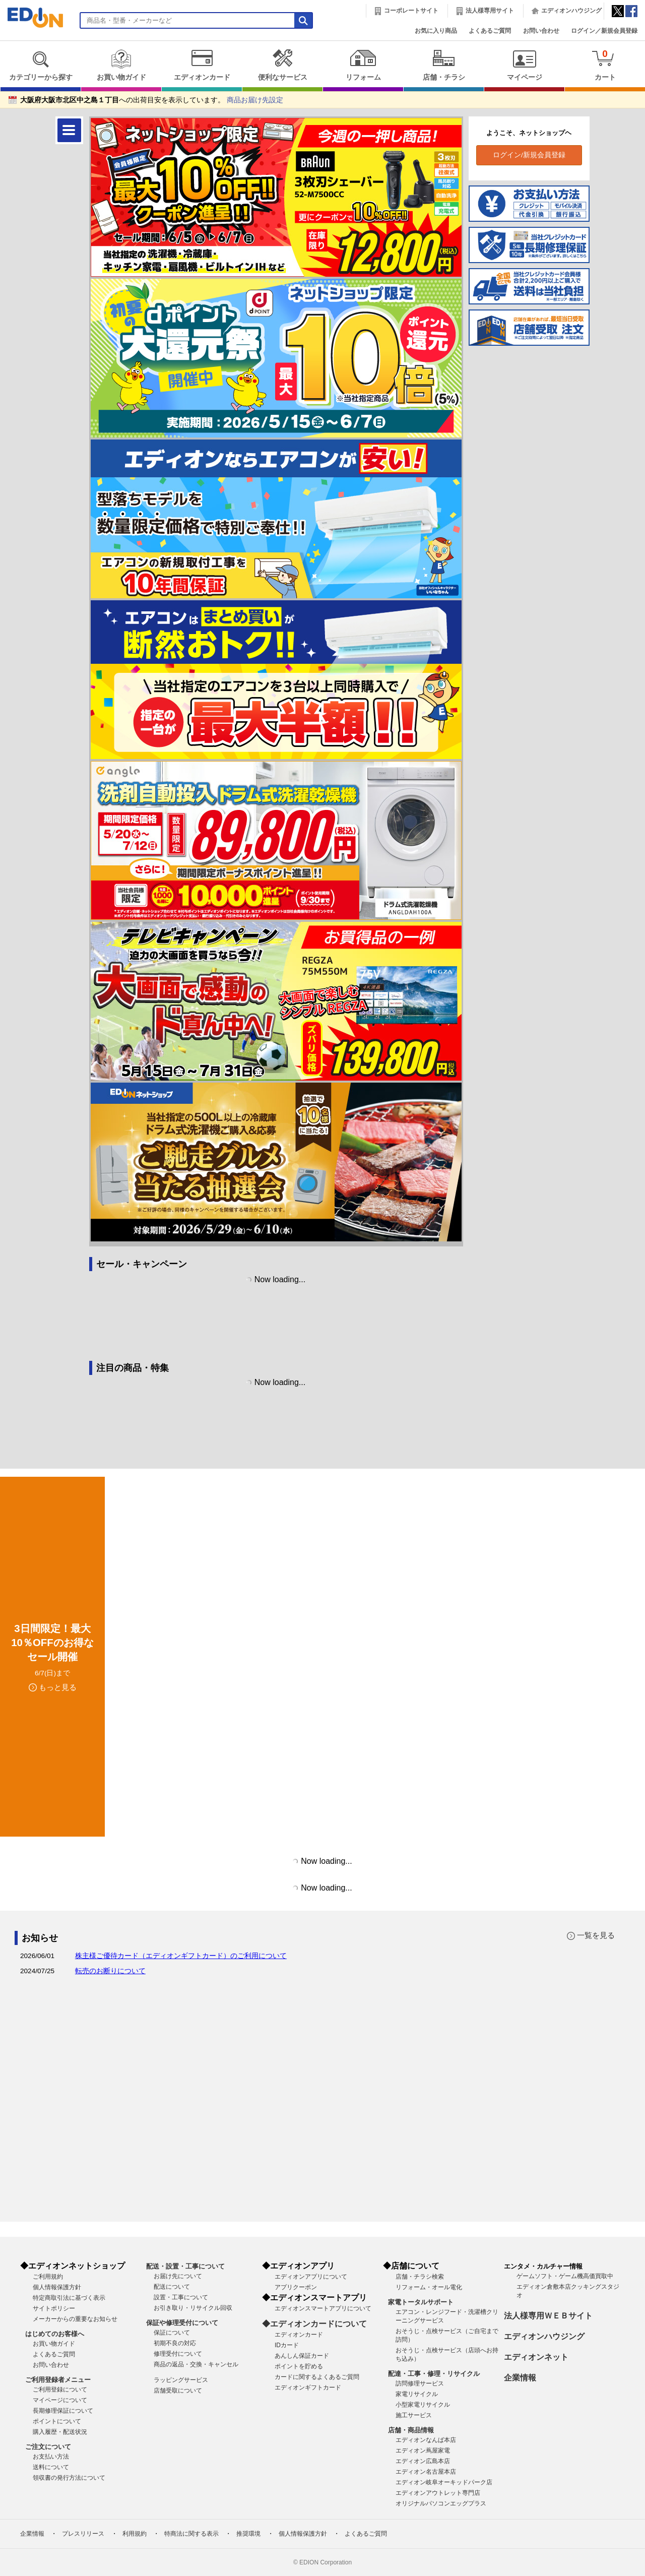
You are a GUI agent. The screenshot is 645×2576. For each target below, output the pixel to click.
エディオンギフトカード (308, 2387)
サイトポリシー (54, 2308)
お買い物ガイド (121, 65)
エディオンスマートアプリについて (323, 2308)
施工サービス (414, 2415)
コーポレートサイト (411, 10)
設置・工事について (181, 2297)
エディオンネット (536, 2357)
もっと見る (58, 1687)
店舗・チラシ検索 (420, 2276)
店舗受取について (178, 2390)
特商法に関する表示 (191, 2533)
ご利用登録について (60, 2389)
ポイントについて (57, 2421)
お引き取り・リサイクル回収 (193, 2307)
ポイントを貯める (299, 2366)
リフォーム (363, 65)
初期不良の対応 (175, 2343)
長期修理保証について (63, 2410)
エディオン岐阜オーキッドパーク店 (444, 2482)
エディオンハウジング (571, 10)
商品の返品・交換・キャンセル (196, 2364)
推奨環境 (248, 2533)
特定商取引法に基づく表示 (69, 2297)
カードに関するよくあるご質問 (317, 2376)
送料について (51, 2467)
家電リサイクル (417, 2394)
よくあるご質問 (490, 30)
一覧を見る (596, 1935)
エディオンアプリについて (311, 2276)
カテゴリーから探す (41, 65)
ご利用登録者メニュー (58, 2379)
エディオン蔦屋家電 (423, 2450)
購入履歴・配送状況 (60, 2431)
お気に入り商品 (436, 30)
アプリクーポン (296, 2287)
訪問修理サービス (420, 2383)
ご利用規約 (48, 2276)
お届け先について (178, 2276)
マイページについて (60, 2400)
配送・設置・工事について (185, 2266)
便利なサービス (282, 65)
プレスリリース (83, 2533)
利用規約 (134, 2533)
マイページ (524, 65)
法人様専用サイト (490, 10)
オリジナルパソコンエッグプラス (441, 2503)
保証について (172, 2332)
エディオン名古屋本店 (426, 2471)
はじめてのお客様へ (54, 2334)
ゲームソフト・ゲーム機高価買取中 (565, 2276)
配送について (172, 2286)
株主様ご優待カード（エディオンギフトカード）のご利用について (181, 1956)
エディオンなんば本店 (426, 2439)
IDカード (287, 2345)
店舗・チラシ (444, 65)
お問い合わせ (541, 30)
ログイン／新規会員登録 (604, 30)
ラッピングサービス (181, 2379)
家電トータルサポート (421, 2302)
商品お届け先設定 (255, 100)
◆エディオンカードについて (314, 2323)
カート (605, 64)
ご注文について (48, 2447)
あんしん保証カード (302, 2355)
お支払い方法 (51, 2456)
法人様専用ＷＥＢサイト (548, 2315)
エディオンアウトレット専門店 (438, 2492)
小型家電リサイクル (423, 2404)
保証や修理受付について (182, 2323)
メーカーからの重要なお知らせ (75, 2318)
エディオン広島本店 (423, 2461)
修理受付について (178, 2353)
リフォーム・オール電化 (429, 2287)
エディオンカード (202, 65)
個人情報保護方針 (57, 2287)
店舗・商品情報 (411, 2430)
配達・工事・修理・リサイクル (434, 2373)
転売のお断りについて (110, 1971)
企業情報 (520, 2377)
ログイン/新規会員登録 (529, 155)
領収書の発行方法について (69, 2477)
